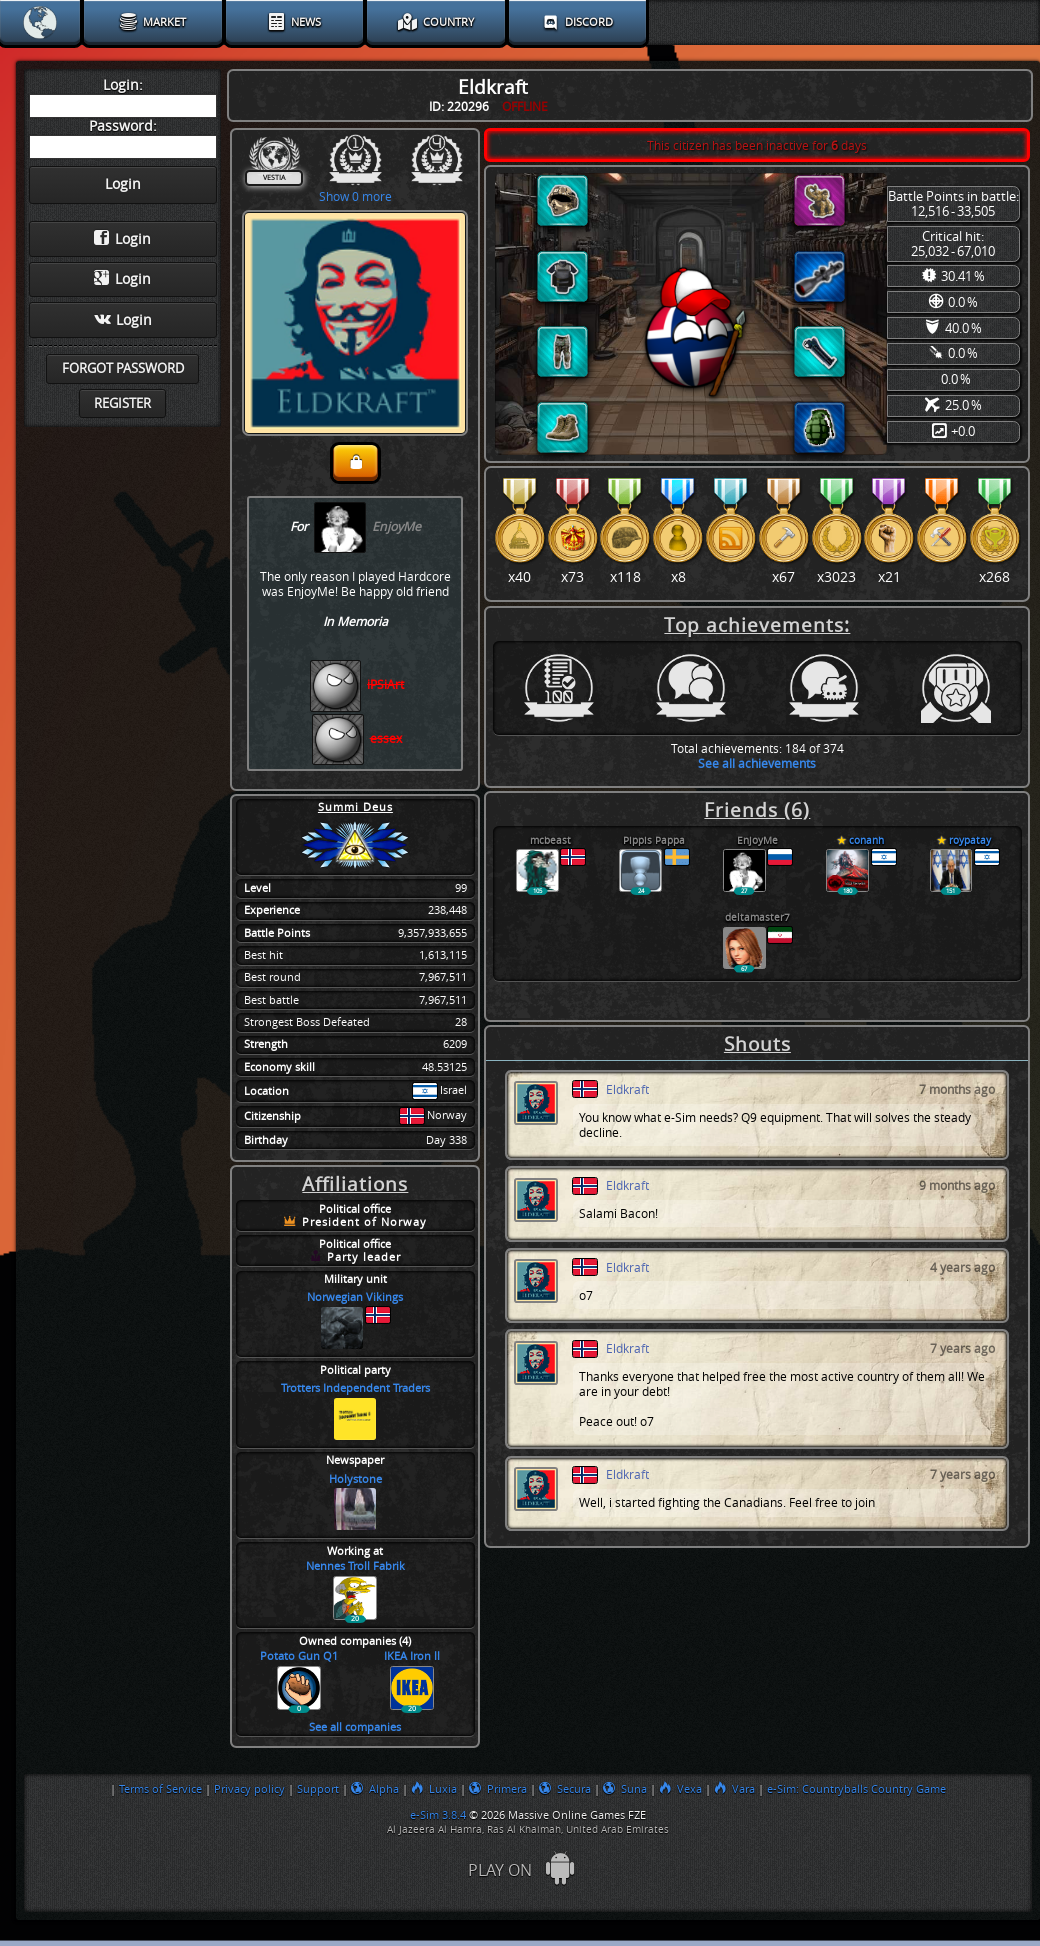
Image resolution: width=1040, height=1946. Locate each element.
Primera (498, 1789)
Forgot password (123, 368)
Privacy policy (249, 1789)
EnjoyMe (396, 526)
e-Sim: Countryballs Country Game (856, 1789)
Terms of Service (160, 1789)
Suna (625, 1789)
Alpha (375, 1789)
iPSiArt (385, 684)
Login (122, 239)
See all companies (355, 1727)
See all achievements (757, 763)
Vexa (680, 1789)
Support (318, 1789)
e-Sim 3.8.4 (438, 1815)
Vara (734, 1789)
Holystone (355, 1479)
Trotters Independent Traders (355, 1388)
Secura (565, 1789)
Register (122, 403)
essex (386, 738)
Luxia (434, 1789)
